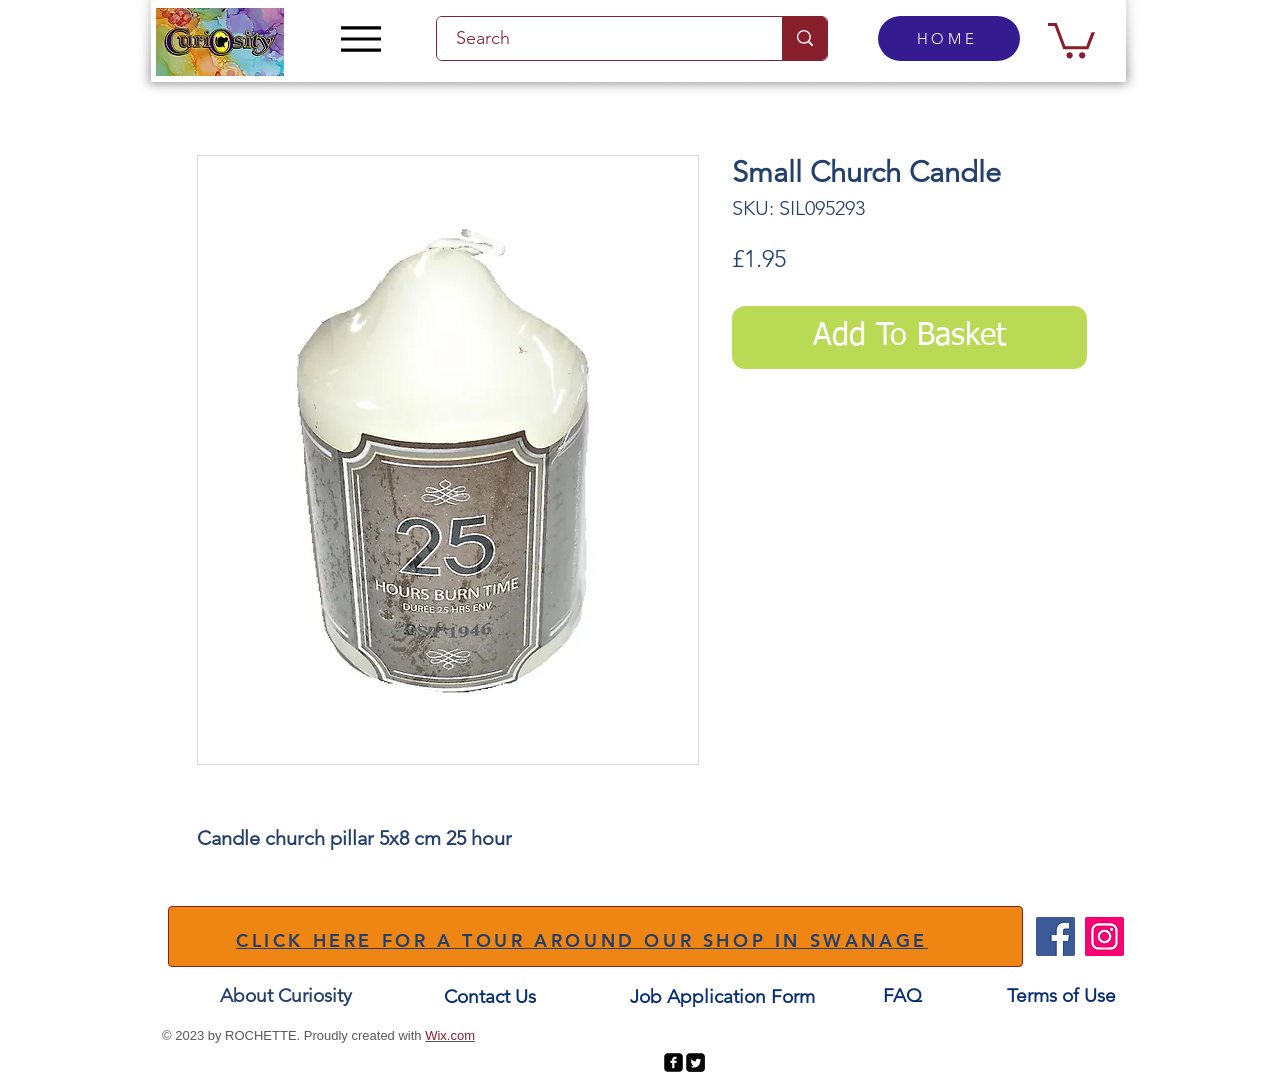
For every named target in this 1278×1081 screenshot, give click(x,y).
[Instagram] (1104, 936)
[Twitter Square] (695, 1062)
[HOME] (949, 38)
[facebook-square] (673, 1062)
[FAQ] (902, 996)
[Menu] (360, 38)
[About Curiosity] (286, 996)
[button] (1071, 38)
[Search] (598, 38)
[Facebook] (1055, 936)
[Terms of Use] (1061, 996)
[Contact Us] (490, 997)
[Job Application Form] (722, 997)
